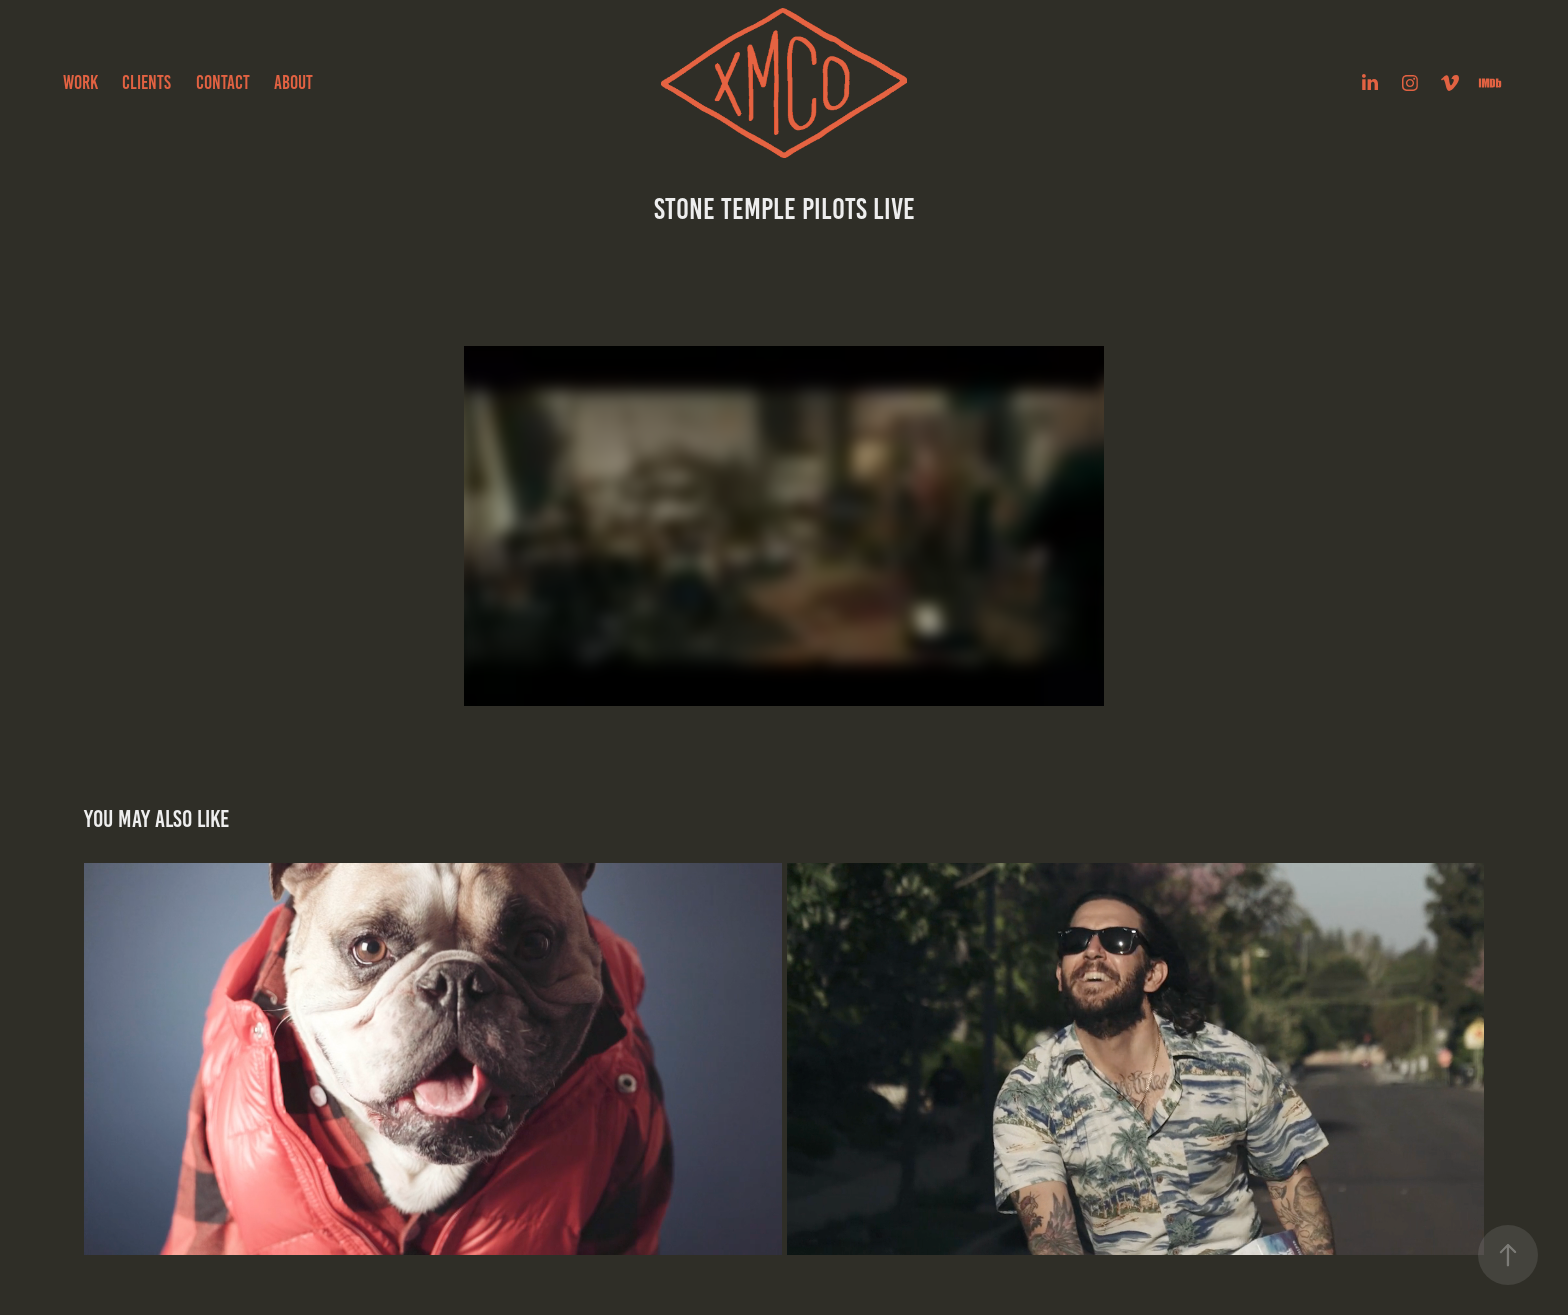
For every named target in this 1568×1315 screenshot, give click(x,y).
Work (80, 82)
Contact (223, 82)
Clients (146, 82)
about (293, 82)
